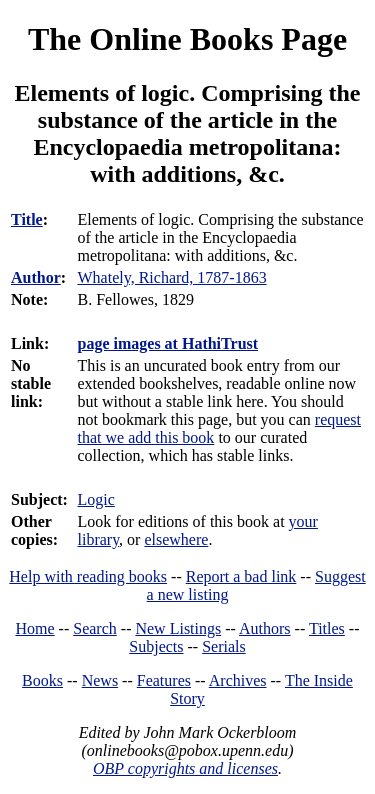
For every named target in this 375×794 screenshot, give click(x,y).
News (100, 680)
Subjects (156, 646)
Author (36, 277)
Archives (238, 680)
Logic (96, 499)
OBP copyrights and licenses (185, 768)
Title (27, 219)
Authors (265, 628)
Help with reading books (88, 576)
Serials (224, 646)
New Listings (178, 628)
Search (95, 628)
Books (42, 680)
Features (164, 680)
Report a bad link (241, 576)
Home (35, 628)
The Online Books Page (187, 39)
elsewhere (176, 539)
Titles (327, 628)
